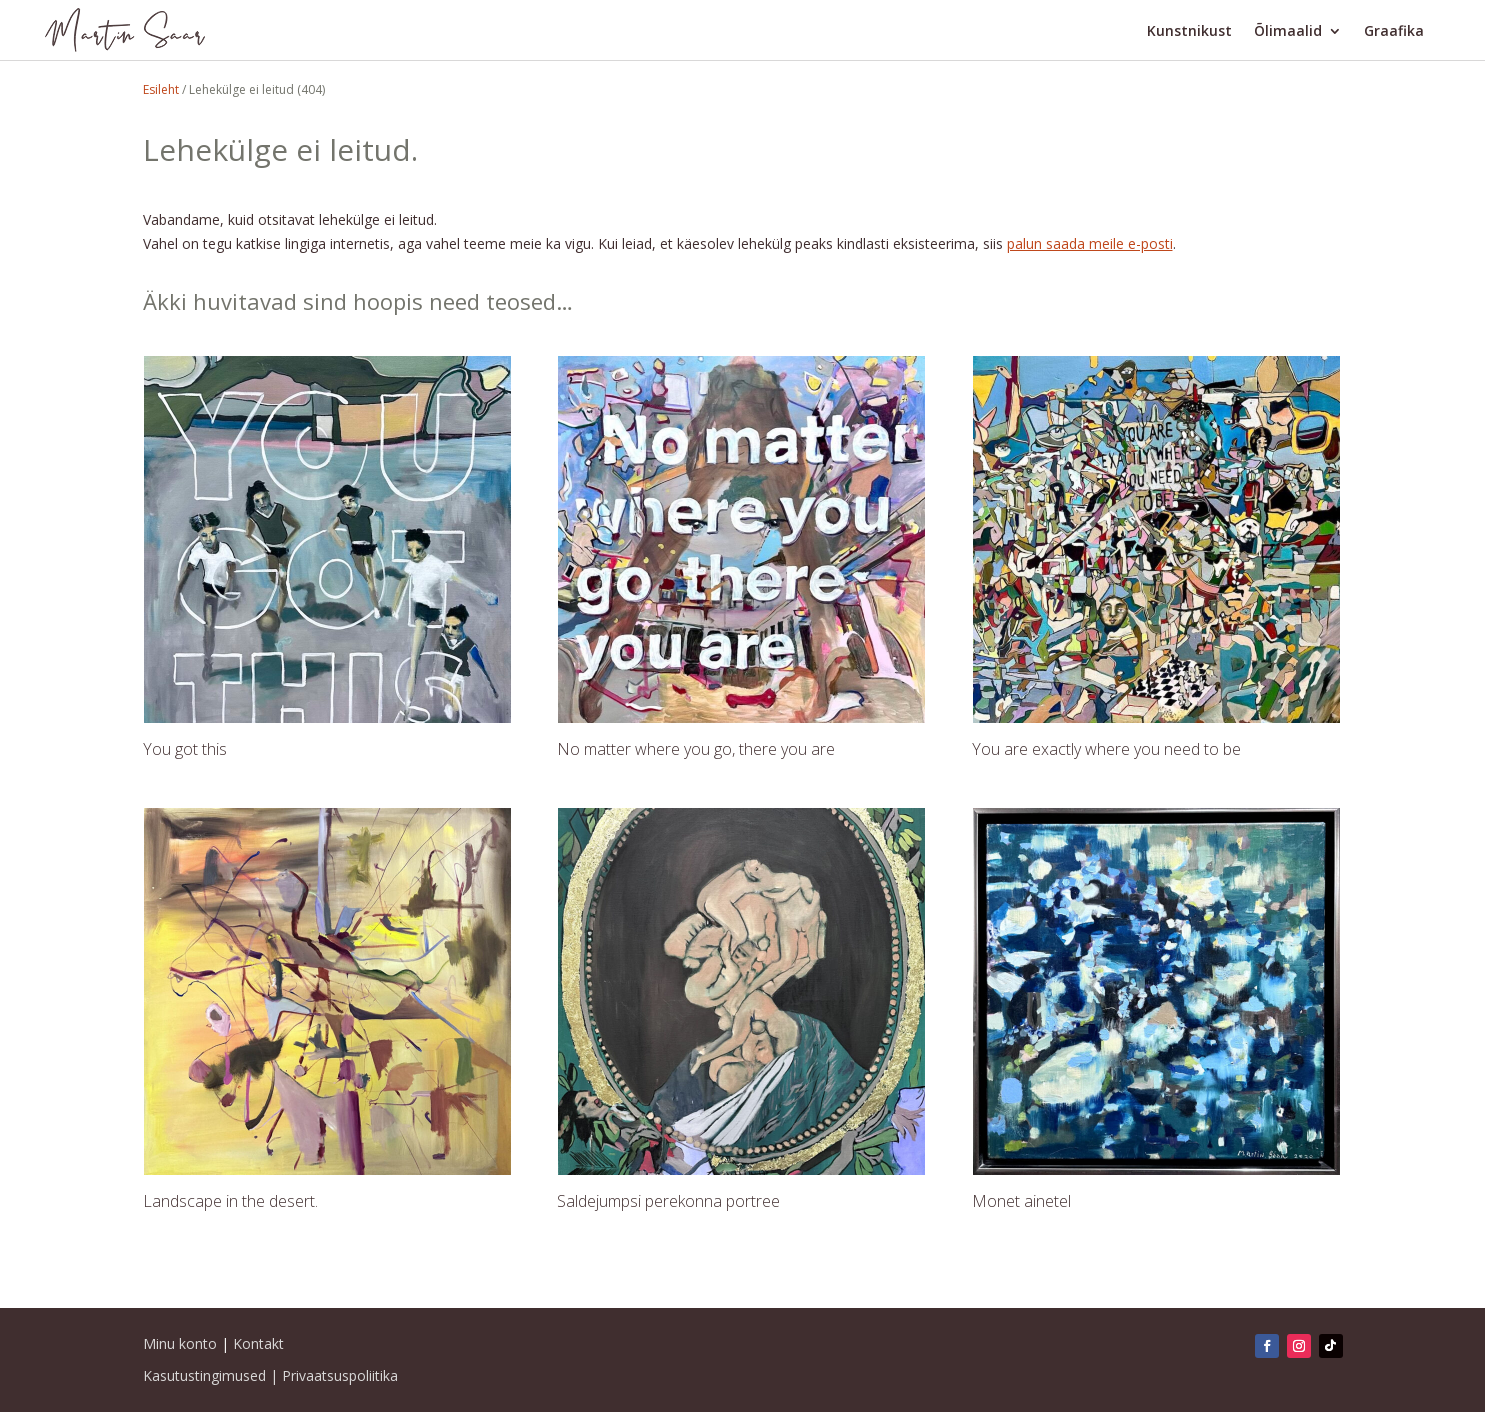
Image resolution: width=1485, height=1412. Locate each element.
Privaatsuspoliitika (340, 1375)
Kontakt (258, 1343)
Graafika (1394, 32)
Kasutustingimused (204, 1375)
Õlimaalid (1288, 32)
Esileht (161, 89)
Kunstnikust (1189, 32)
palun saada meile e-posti (1090, 243)
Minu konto (180, 1343)
